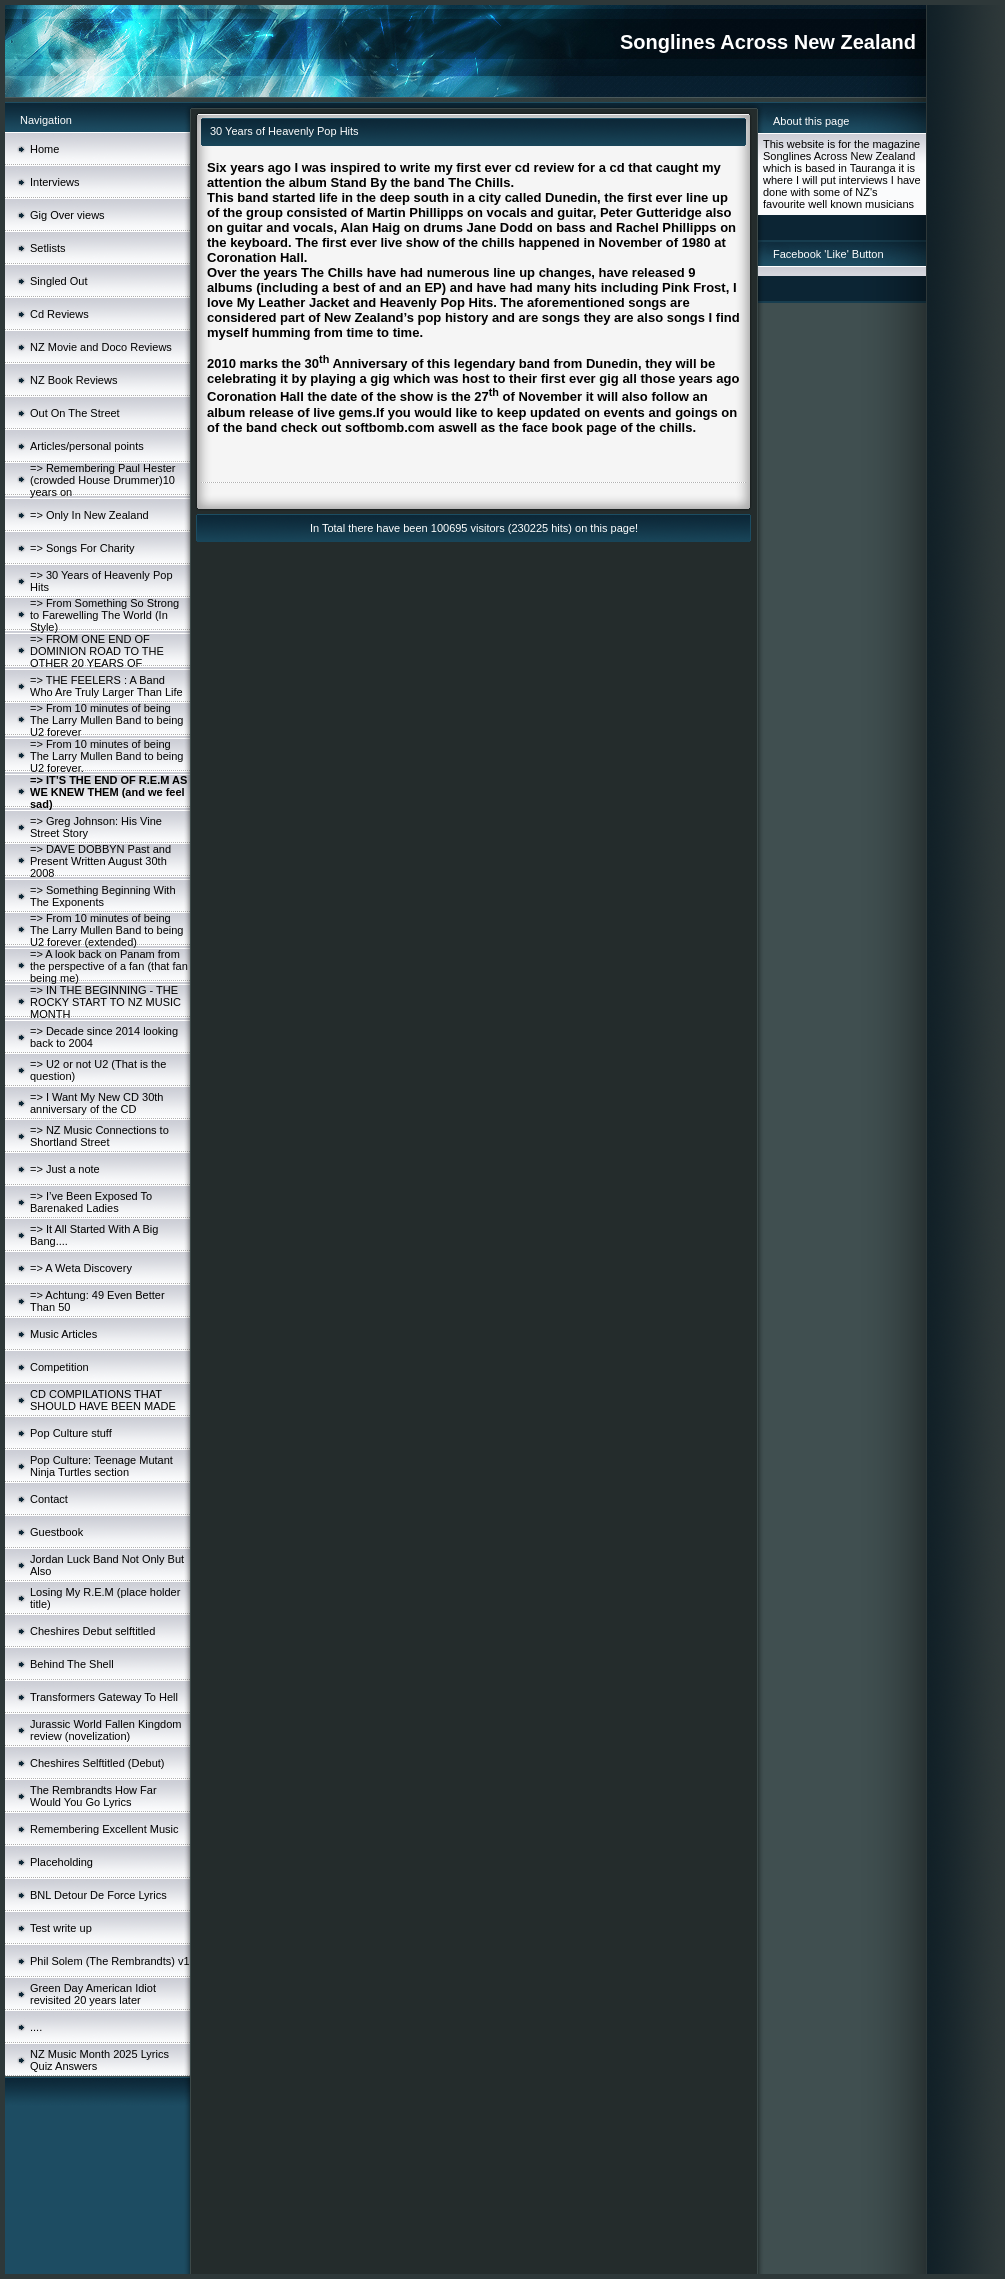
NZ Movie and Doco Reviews (101, 347)
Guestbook (56, 1532)
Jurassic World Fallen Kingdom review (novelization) (105, 1730)
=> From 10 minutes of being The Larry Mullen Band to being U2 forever (106, 720)
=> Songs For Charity (82, 548)
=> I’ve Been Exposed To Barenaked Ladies (91, 1202)
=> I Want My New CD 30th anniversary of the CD (96, 1103)
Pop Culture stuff (71, 1433)
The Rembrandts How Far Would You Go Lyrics (93, 1796)
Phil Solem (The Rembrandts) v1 (110, 1961)
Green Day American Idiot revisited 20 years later (93, 1994)
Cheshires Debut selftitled (92, 1631)
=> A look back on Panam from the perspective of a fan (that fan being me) (109, 966)
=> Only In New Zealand (89, 515)
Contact (49, 1499)
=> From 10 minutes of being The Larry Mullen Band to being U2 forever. (106, 756)
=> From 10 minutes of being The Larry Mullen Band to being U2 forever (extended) (106, 930)
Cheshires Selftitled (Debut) (97, 1763)
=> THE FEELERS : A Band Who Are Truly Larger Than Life (106, 686)
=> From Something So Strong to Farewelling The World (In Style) (104, 615)
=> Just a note (65, 1169)
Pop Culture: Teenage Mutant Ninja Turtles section (101, 1466)
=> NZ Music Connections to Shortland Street (99, 1136)
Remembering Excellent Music (104, 1829)
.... (36, 2027)
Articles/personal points (87, 446)
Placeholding (61, 1862)
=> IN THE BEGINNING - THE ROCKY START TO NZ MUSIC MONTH (105, 1002)
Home (44, 149)
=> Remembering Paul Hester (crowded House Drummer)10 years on (103, 480)
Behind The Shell (72, 1664)
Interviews (55, 182)
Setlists (47, 248)
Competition (59, 1367)
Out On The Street (75, 413)
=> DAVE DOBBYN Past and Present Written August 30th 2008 (100, 861)
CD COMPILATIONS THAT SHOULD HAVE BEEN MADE (103, 1400)
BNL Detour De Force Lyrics (98, 1895)
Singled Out (58, 281)
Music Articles (63, 1334)
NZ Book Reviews (73, 380)
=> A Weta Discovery (81, 1268)
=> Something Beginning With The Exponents (103, 896)
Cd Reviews (59, 314)
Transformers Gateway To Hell (104, 1697)
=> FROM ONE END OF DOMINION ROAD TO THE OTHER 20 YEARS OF (97, 651)
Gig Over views (67, 215)
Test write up (61, 1928)
